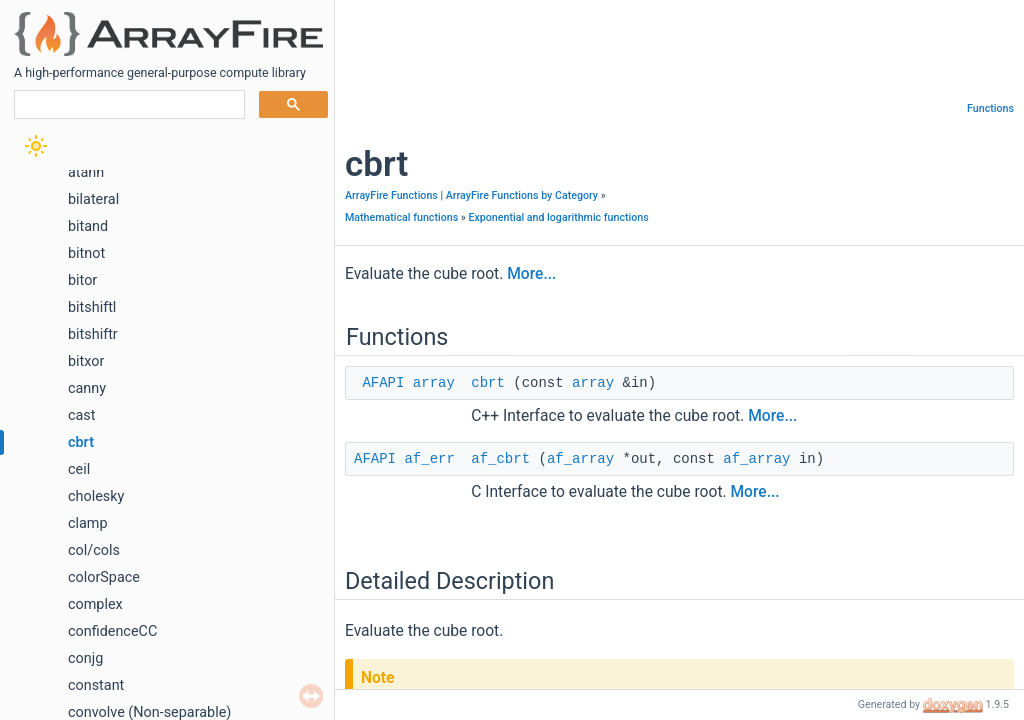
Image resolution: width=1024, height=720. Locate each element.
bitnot (86, 253)
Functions (990, 108)
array (434, 383)
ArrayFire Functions (391, 195)
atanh (86, 172)
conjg (85, 658)
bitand (88, 226)
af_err (429, 459)
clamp (88, 523)
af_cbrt (500, 459)
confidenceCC (112, 631)
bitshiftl (92, 307)
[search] (127, 105)
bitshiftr (93, 334)
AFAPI (383, 383)
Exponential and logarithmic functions (558, 217)
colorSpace (104, 577)
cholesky (96, 496)
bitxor (86, 361)
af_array (580, 459)
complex (95, 604)
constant (96, 685)
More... (531, 274)
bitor (82, 280)
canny (87, 388)
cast (82, 415)
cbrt (81, 442)
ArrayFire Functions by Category (522, 195)
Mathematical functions (401, 217)
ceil (79, 469)
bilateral (93, 199)
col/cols (94, 550)
